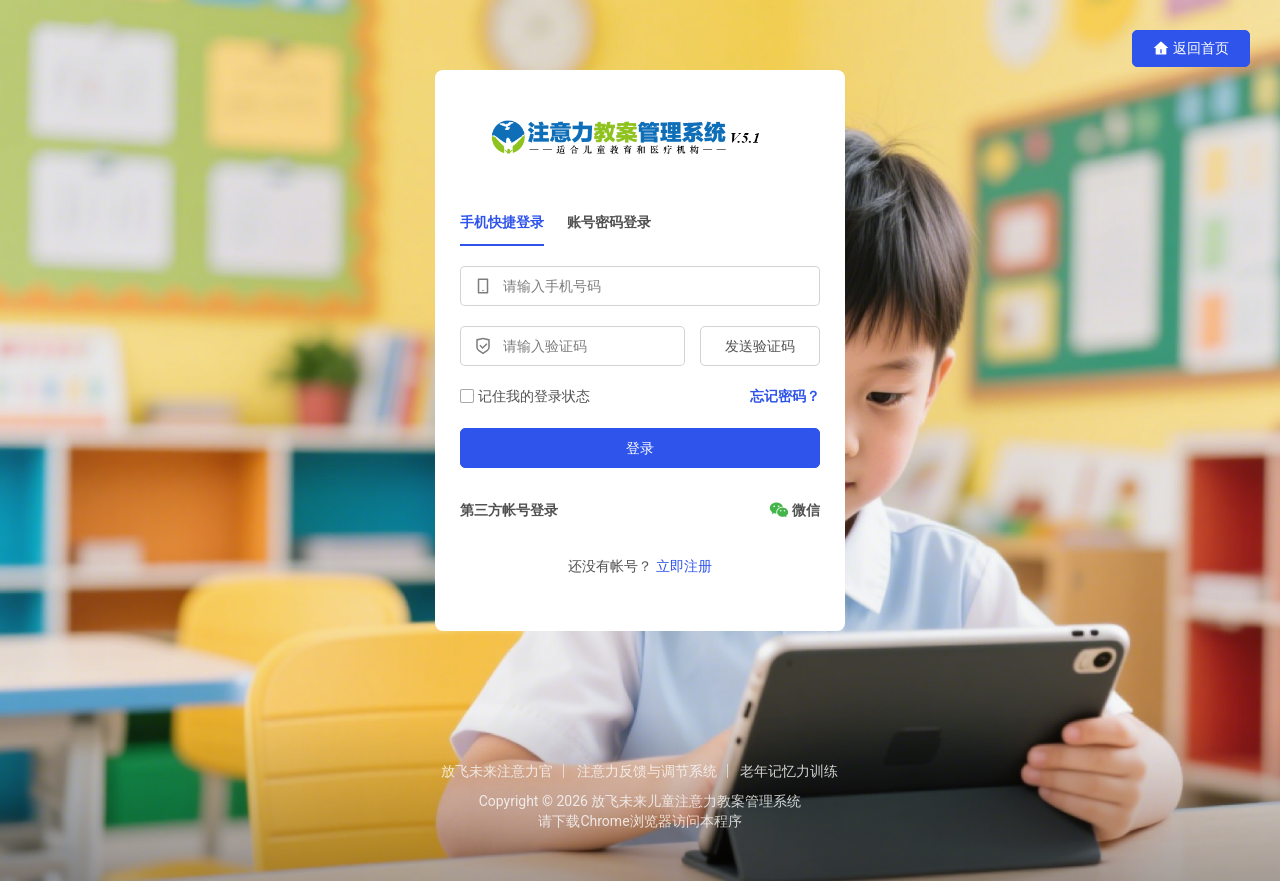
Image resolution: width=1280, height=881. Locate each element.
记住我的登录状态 (525, 396)
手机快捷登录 (502, 222)
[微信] (794, 510)
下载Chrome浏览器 (611, 821)
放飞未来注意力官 (497, 771)
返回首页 (1191, 48)
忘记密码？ (785, 396)
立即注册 (684, 566)
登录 (640, 448)
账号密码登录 (609, 222)
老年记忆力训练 (789, 771)
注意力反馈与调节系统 (647, 771)
